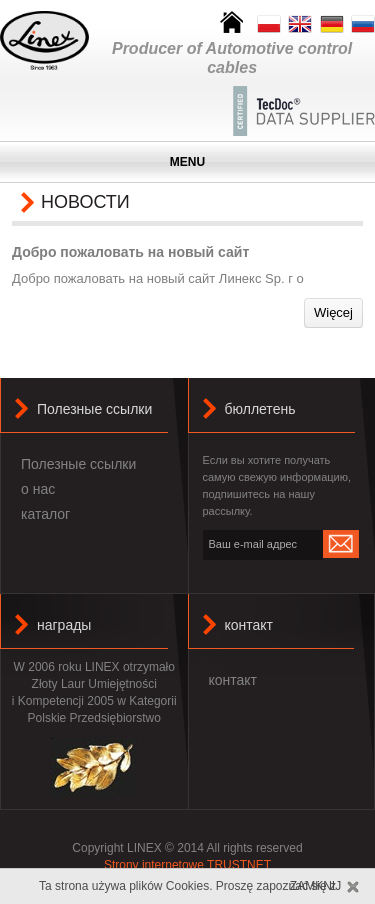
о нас (38, 489)
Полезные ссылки (78, 464)
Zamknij (315, 886)
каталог (45, 514)
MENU (187, 162)
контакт (249, 625)
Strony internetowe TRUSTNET (187, 865)
